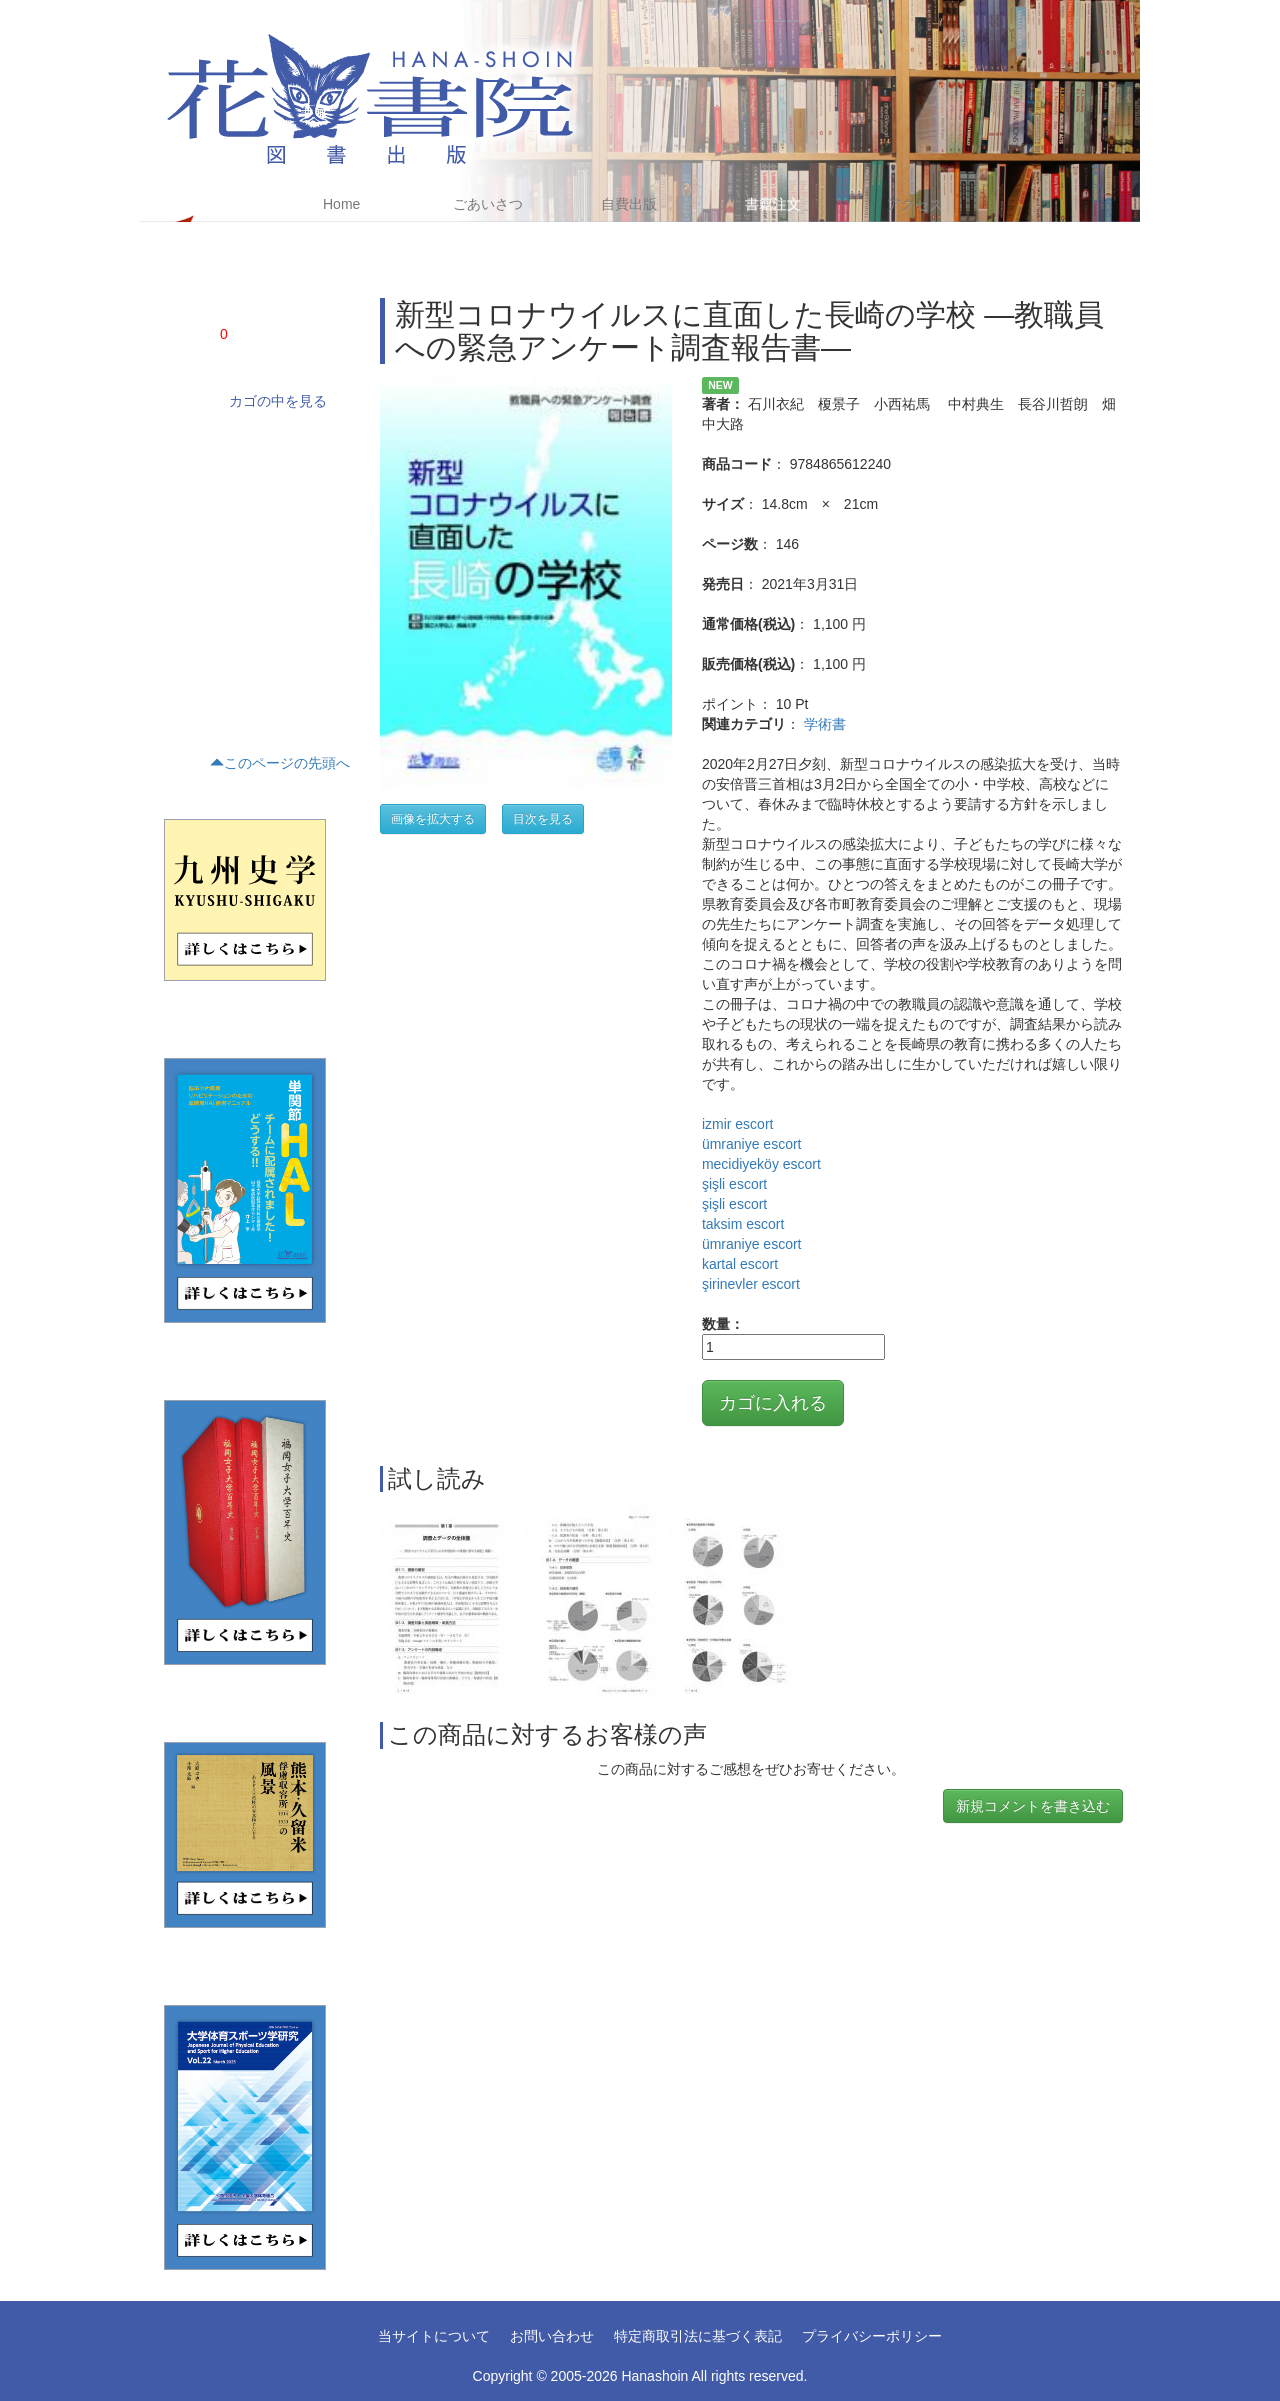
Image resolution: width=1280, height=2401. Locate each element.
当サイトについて (434, 2336)
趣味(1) (179, 679)
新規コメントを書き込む (1033, 1806)
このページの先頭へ (280, 763)
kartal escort (740, 1264)
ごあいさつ (488, 204)
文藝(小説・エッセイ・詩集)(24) (246, 509)
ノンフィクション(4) (215, 475)
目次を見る (543, 819)
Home (341, 204)
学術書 (825, 724)
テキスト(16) (194, 611)
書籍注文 (773, 204)
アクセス (915, 204)
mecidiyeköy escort (761, 1164)
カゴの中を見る (278, 401)
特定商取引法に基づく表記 (698, 2336)
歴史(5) (179, 577)
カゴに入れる (773, 1403)
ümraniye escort (752, 1144)
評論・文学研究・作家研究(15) (242, 543)
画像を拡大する (433, 819)
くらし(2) (185, 645)
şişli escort (734, 1184)
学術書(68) (188, 441)
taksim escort (743, 1224)
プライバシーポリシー (872, 2336)
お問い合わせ (552, 2336)
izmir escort (738, 1124)
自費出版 (629, 204)
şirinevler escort (751, 1284)
